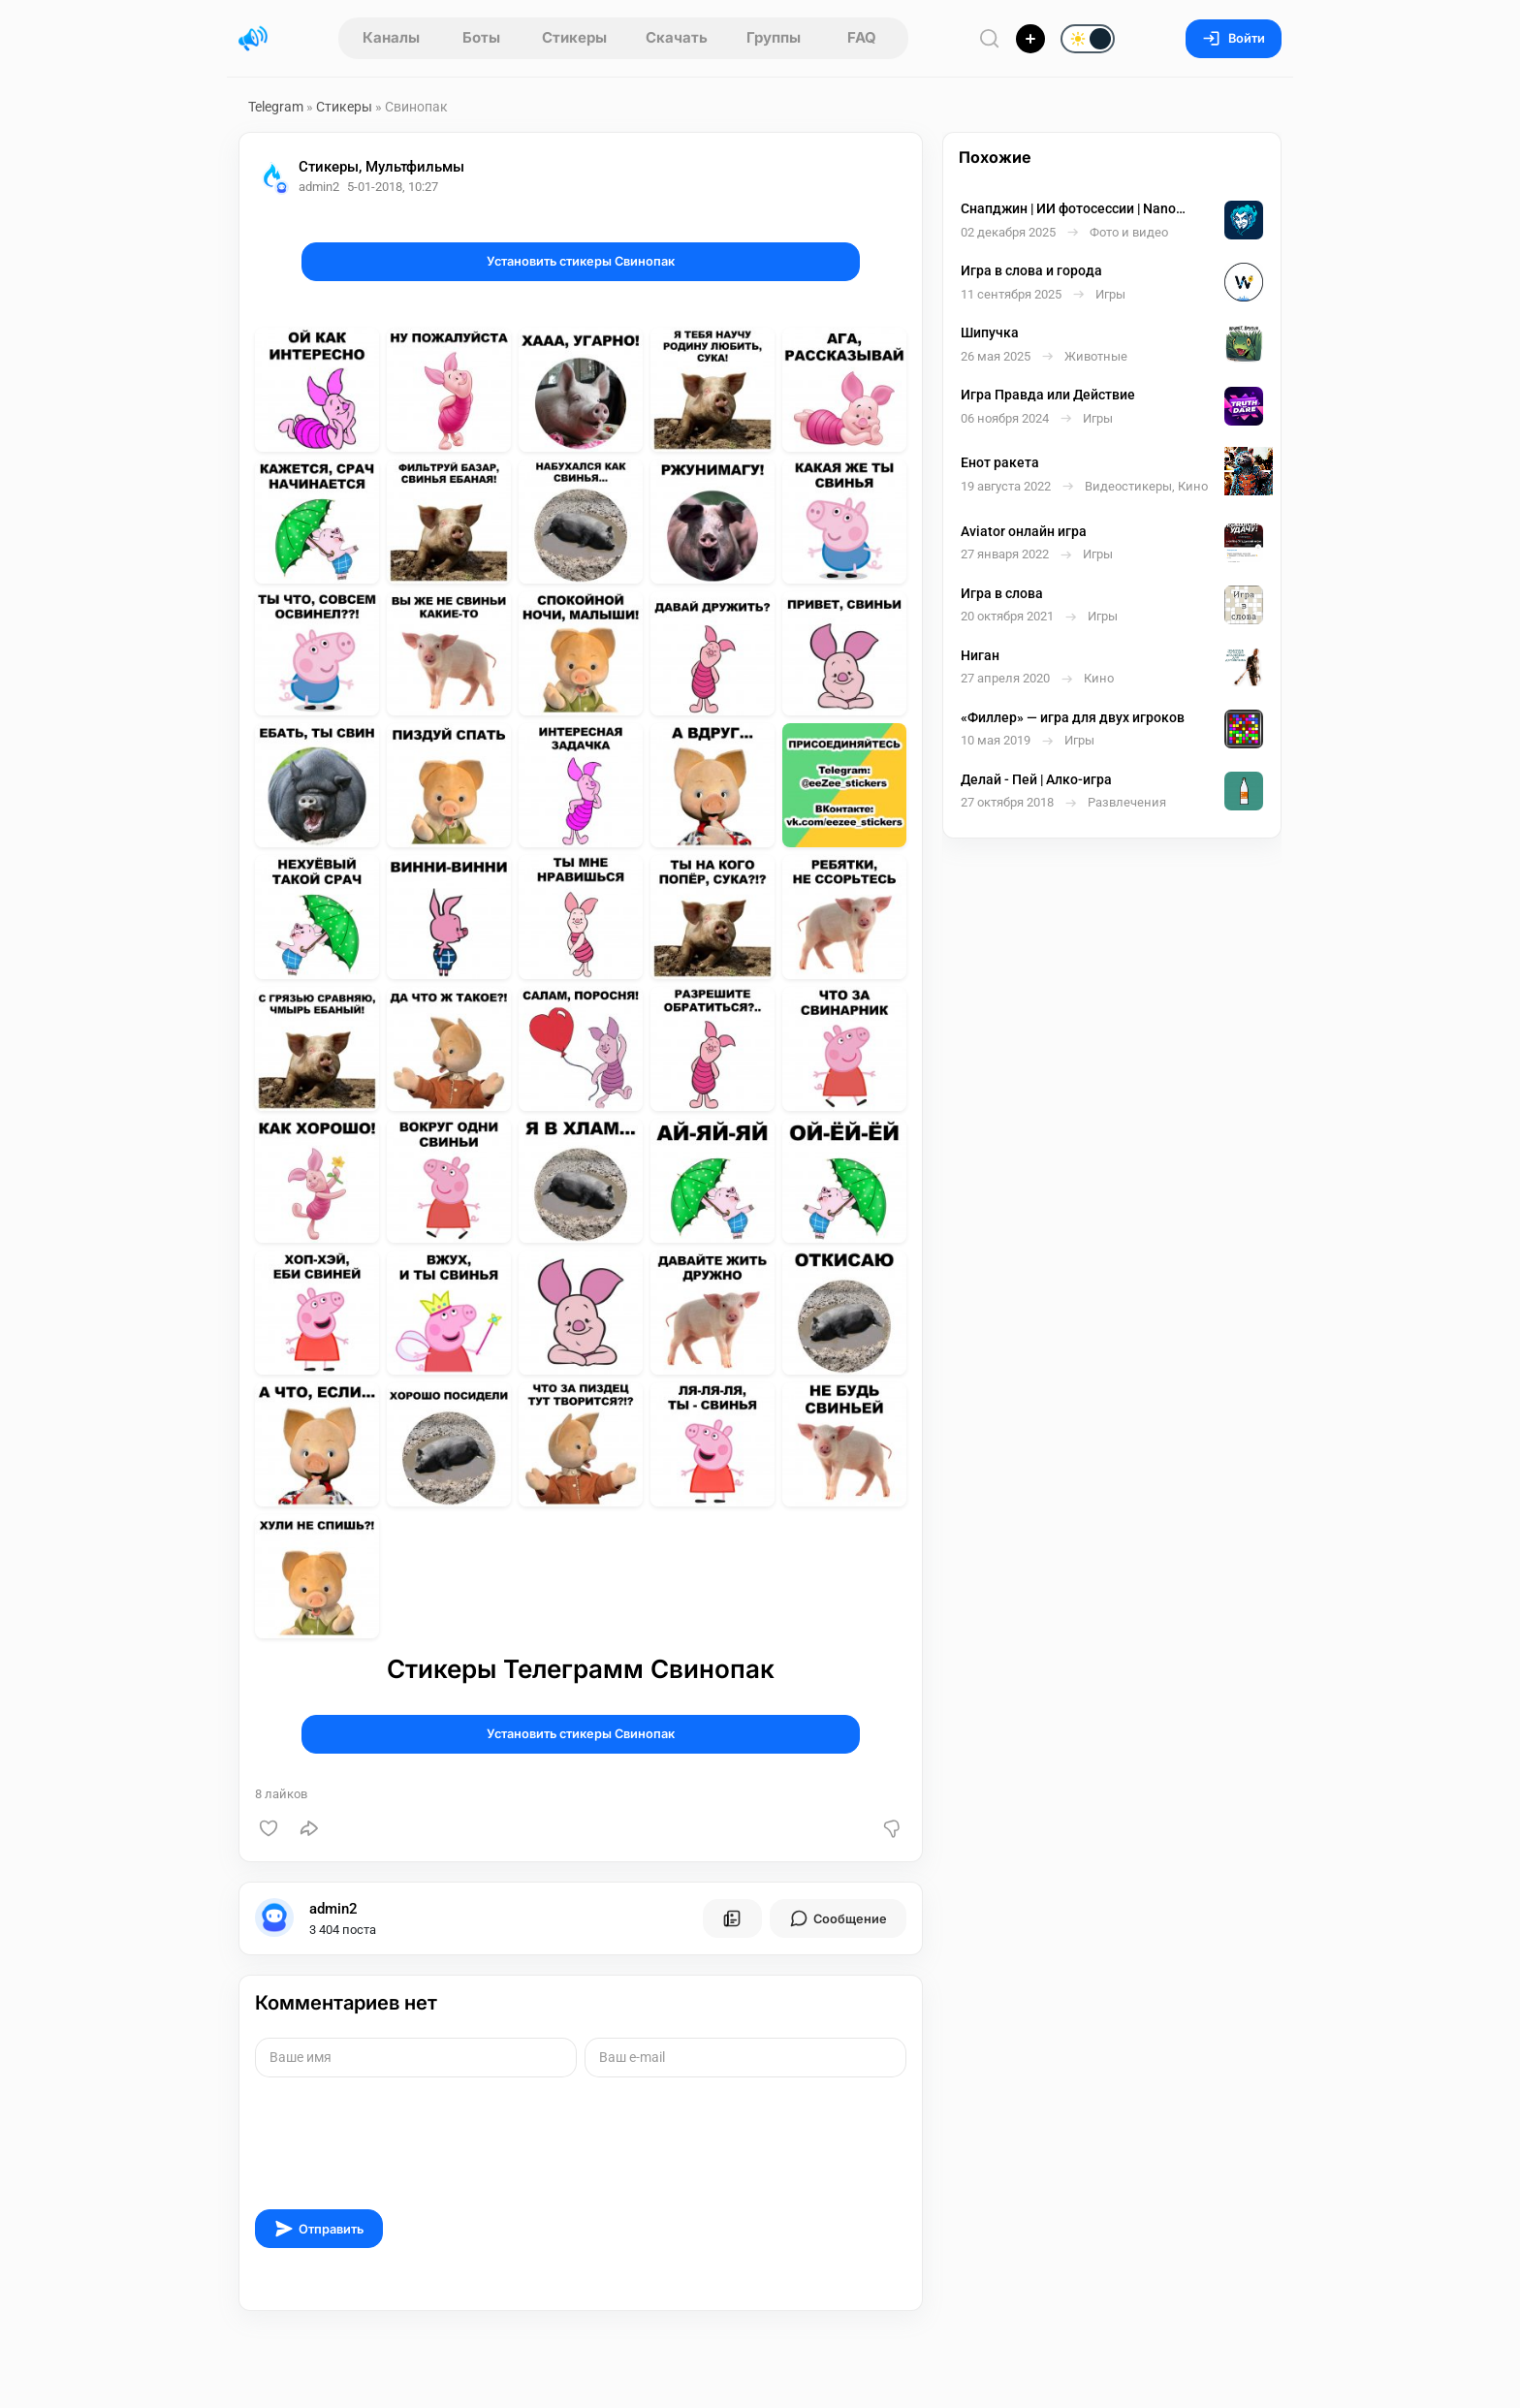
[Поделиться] (309, 1828)
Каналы (391, 37)
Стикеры (574, 37)
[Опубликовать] (1030, 38)
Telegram (275, 106)
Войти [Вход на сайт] (1233, 38)
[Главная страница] (253, 38)
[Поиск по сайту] (989, 38)
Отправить (319, 2228)
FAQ (861, 37)
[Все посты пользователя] (732, 1918)
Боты (481, 37)
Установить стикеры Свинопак (581, 261)
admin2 (333, 1908)
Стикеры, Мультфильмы (381, 166)
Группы (773, 37)
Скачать (677, 37)
